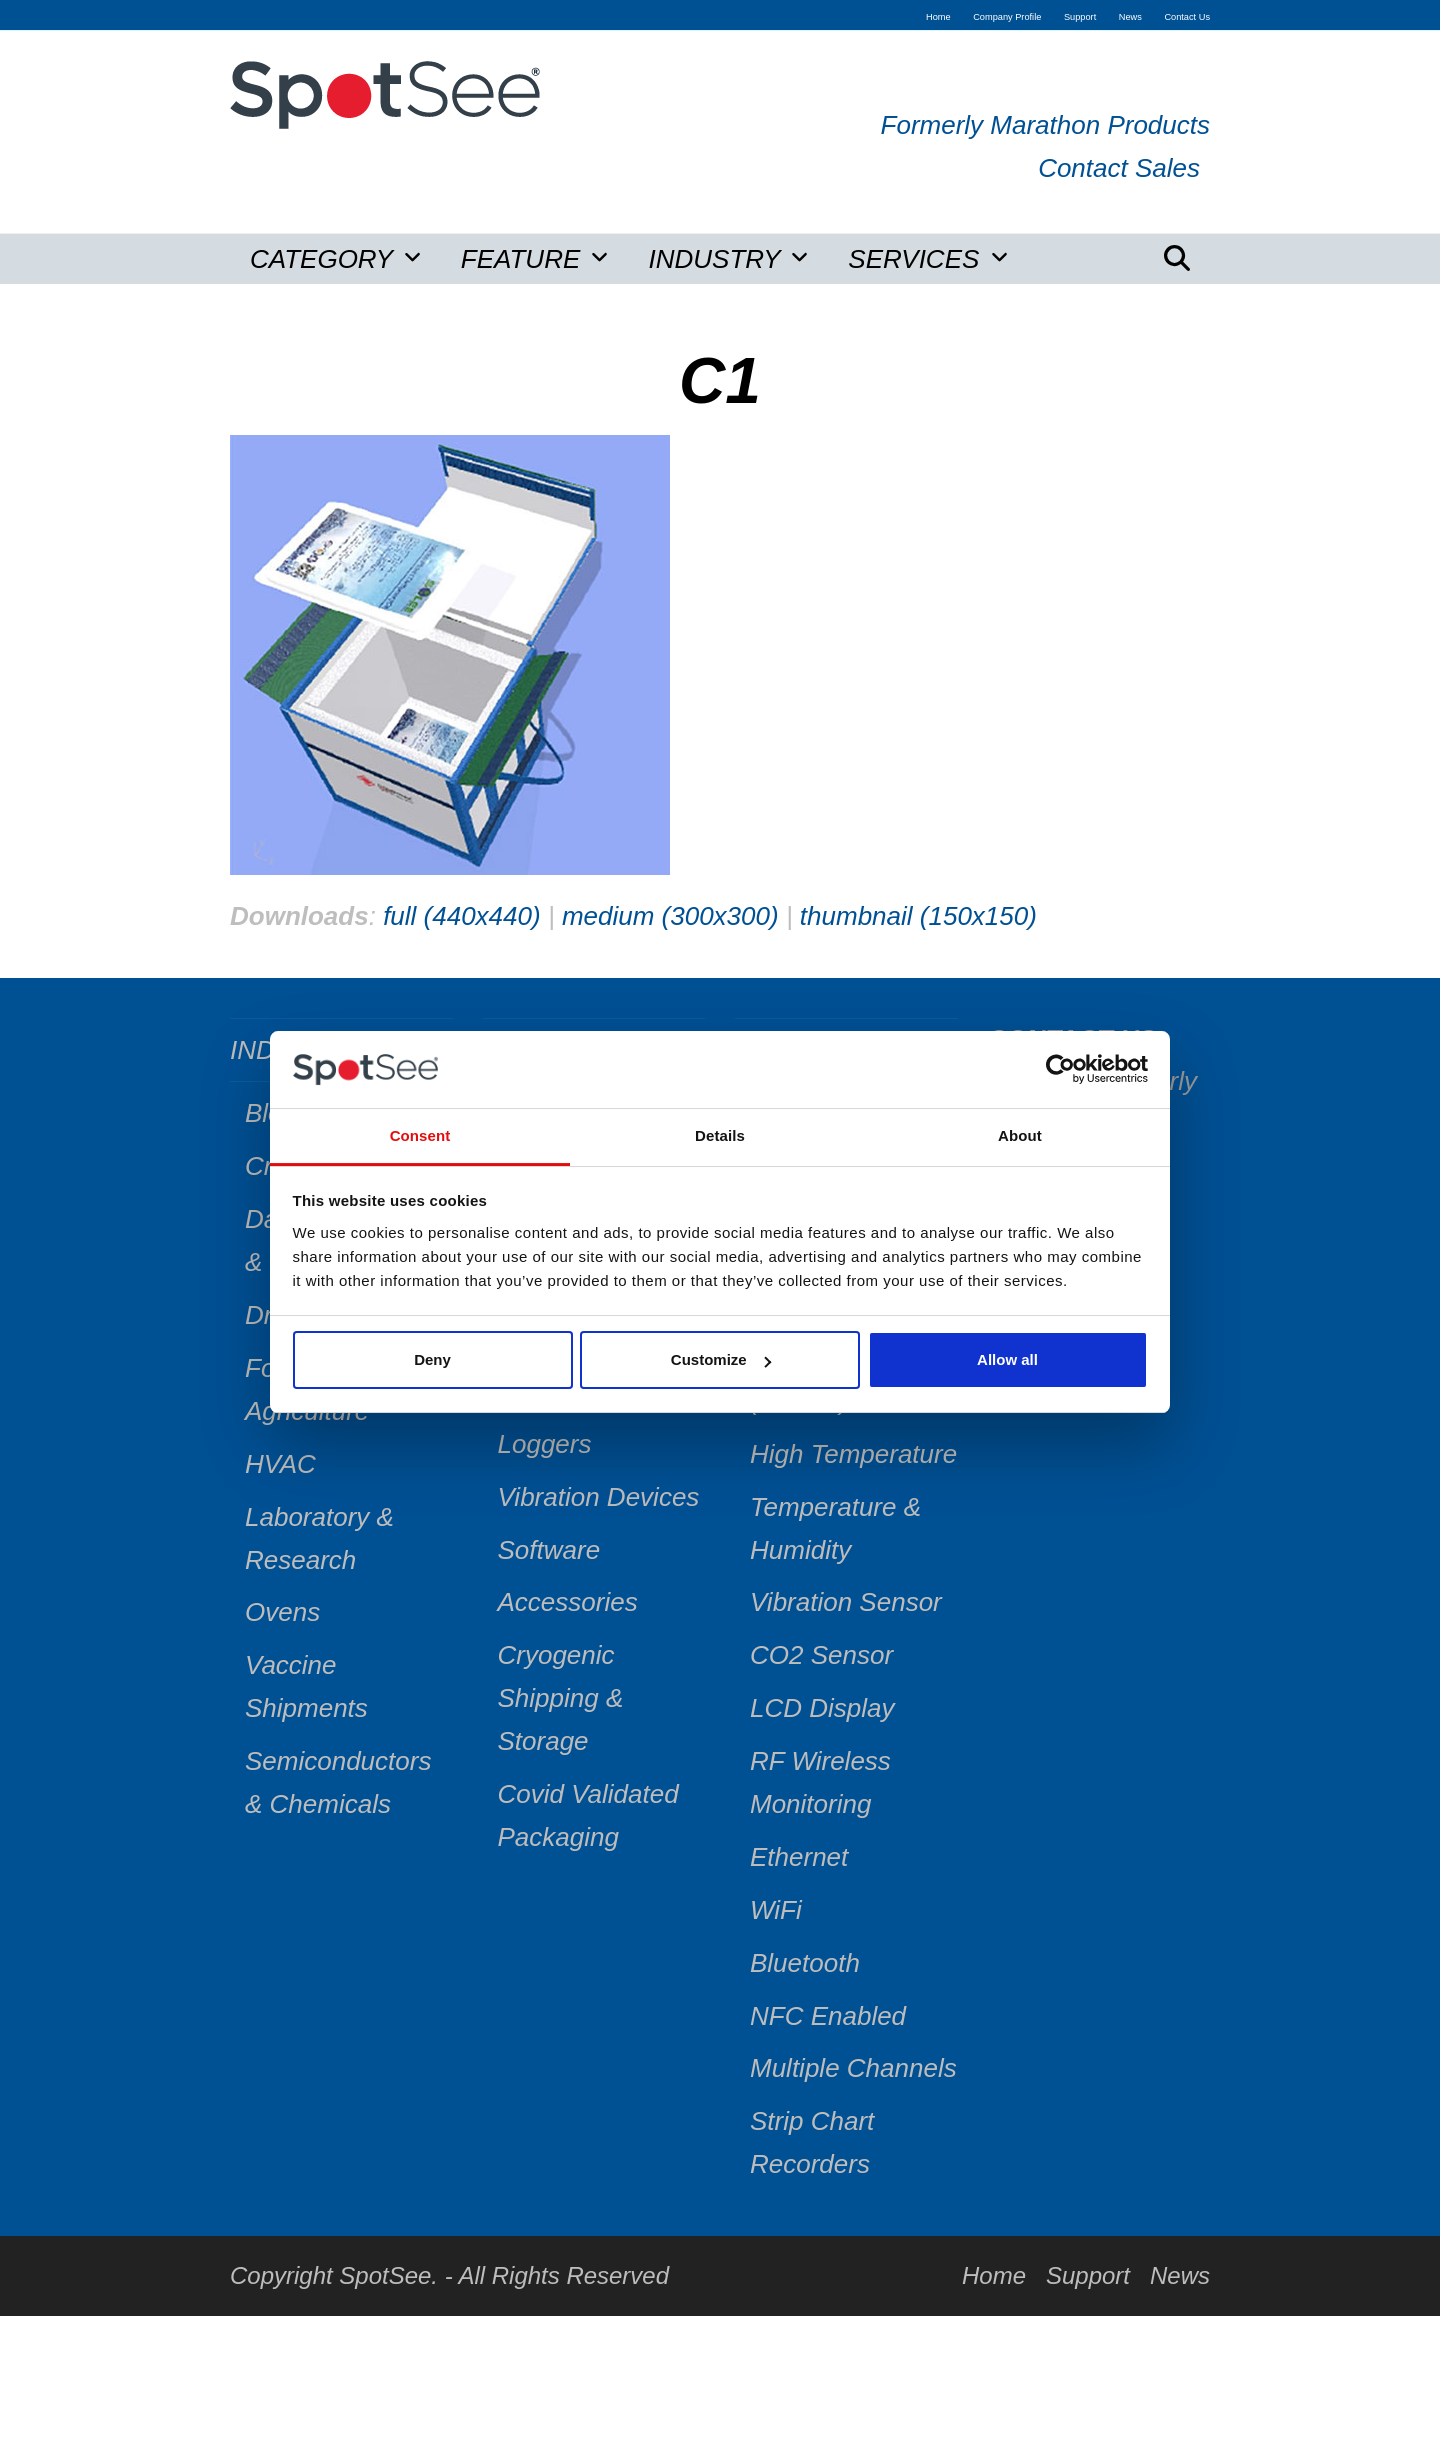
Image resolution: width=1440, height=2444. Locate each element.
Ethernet (799, 1857)
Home (994, 2275)
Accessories (568, 1602)
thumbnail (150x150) (918, 916)
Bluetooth (805, 1963)
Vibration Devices (599, 1497)
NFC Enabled (828, 2016)
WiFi (776, 1910)
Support (1088, 2275)
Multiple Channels (853, 2068)
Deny (432, 1359)
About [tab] (1020, 1135)
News (1180, 2275)
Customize (721, 1359)
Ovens (282, 1612)
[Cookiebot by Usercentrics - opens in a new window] (1060, 1070)
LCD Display (822, 1708)
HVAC (280, 1464)
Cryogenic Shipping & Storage (561, 1698)
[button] (1177, 259)
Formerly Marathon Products (1045, 125)
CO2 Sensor (821, 1655)
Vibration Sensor (846, 1602)
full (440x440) (462, 916)
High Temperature (853, 1454)
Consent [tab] (420, 1135)
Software (549, 1550)
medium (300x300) (670, 916)
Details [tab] (720, 1135)
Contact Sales (1119, 168)
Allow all (1007, 1359)
